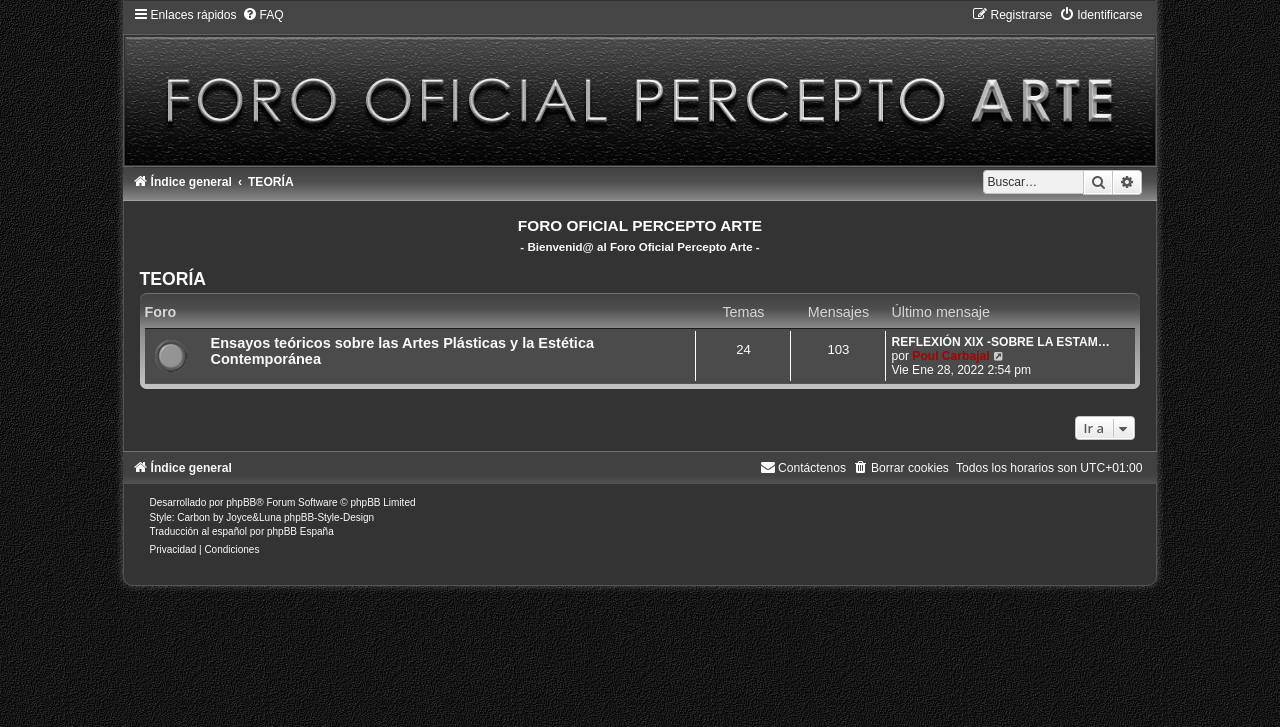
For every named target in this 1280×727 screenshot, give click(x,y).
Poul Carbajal (950, 356)
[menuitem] (263, 15)
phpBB (241, 502)
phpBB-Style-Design (329, 517)
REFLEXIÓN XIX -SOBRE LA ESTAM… (1000, 342)
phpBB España (300, 531)
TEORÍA (173, 279)
